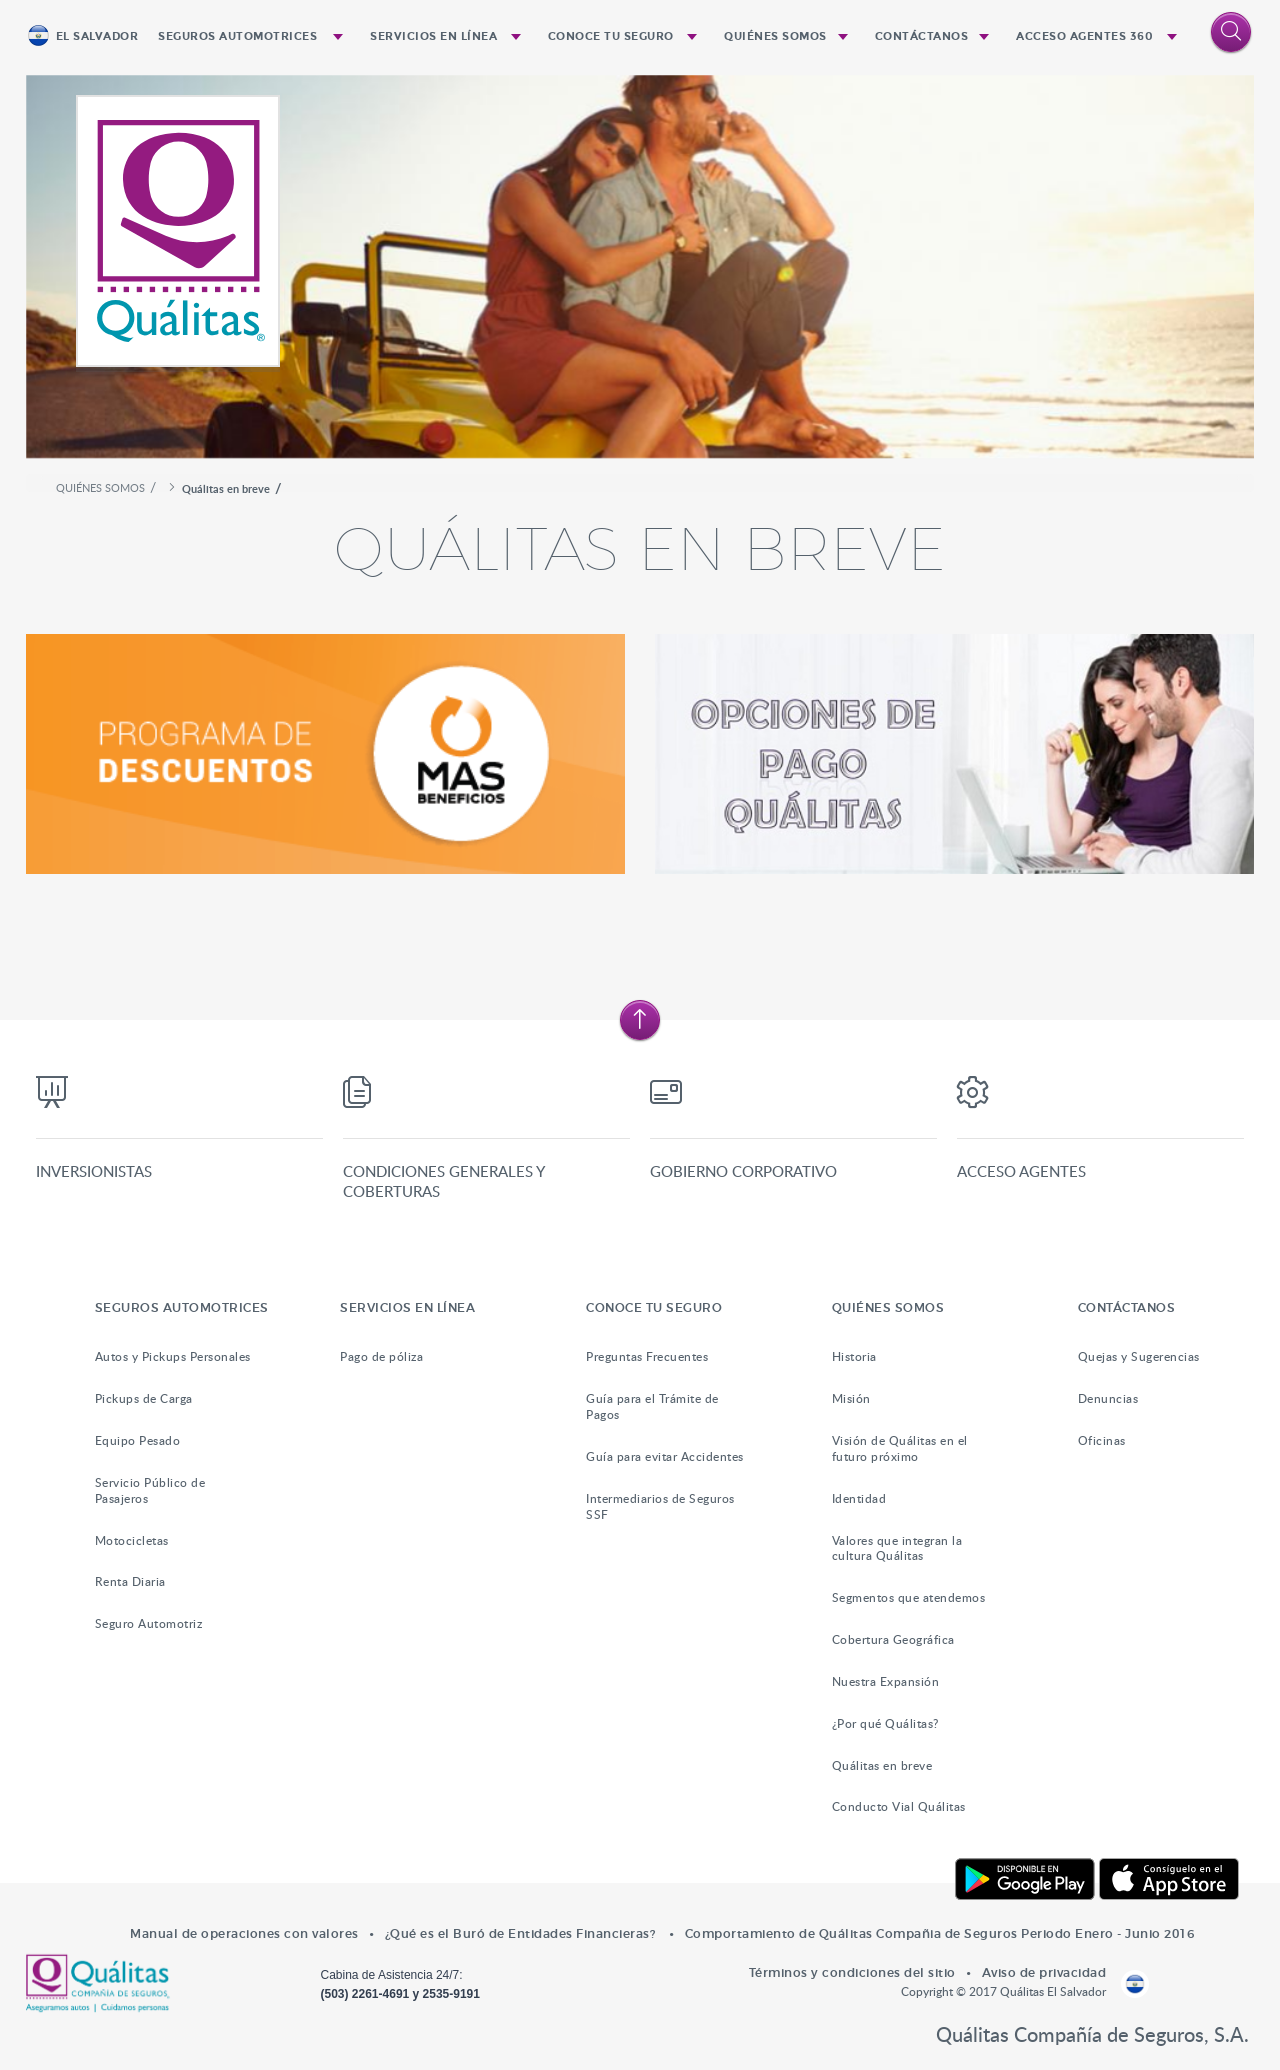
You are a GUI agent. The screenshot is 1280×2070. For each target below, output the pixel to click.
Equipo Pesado (138, 1440)
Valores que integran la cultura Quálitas (897, 1548)
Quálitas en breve (882, 1765)
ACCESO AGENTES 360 (1084, 36)
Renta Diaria (130, 1581)
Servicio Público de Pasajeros (150, 1490)
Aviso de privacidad (1044, 1972)
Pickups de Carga (144, 1398)
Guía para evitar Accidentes (665, 1456)
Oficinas (1102, 1440)
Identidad (859, 1498)
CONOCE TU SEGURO (611, 36)
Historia (854, 1356)
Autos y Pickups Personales (173, 1356)
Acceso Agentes (1021, 1171)
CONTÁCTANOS (922, 36)
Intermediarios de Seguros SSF (660, 1506)
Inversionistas (94, 1171)
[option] (640, 274)
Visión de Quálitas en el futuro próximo (900, 1448)
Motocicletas (132, 1540)
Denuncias (1108, 1398)
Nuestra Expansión (886, 1681)
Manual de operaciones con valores (244, 1933)
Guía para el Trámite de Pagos (652, 1406)
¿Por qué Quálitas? (885, 1723)
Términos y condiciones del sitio (852, 1972)
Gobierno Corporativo (743, 1171)
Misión (851, 1398)
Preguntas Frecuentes (647, 1356)
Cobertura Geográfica (893, 1639)
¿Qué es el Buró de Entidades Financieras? (522, 1933)
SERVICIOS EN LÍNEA (433, 36)
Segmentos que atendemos (909, 1597)
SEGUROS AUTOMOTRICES (237, 36)
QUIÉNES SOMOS (775, 36)
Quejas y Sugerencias (1139, 1356)
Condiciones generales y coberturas (443, 1181)
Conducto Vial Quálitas (899, 1806)
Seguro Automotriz (149, 1623)
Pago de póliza (381, 1356)
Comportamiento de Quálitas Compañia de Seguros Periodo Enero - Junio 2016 (940, 1933)
